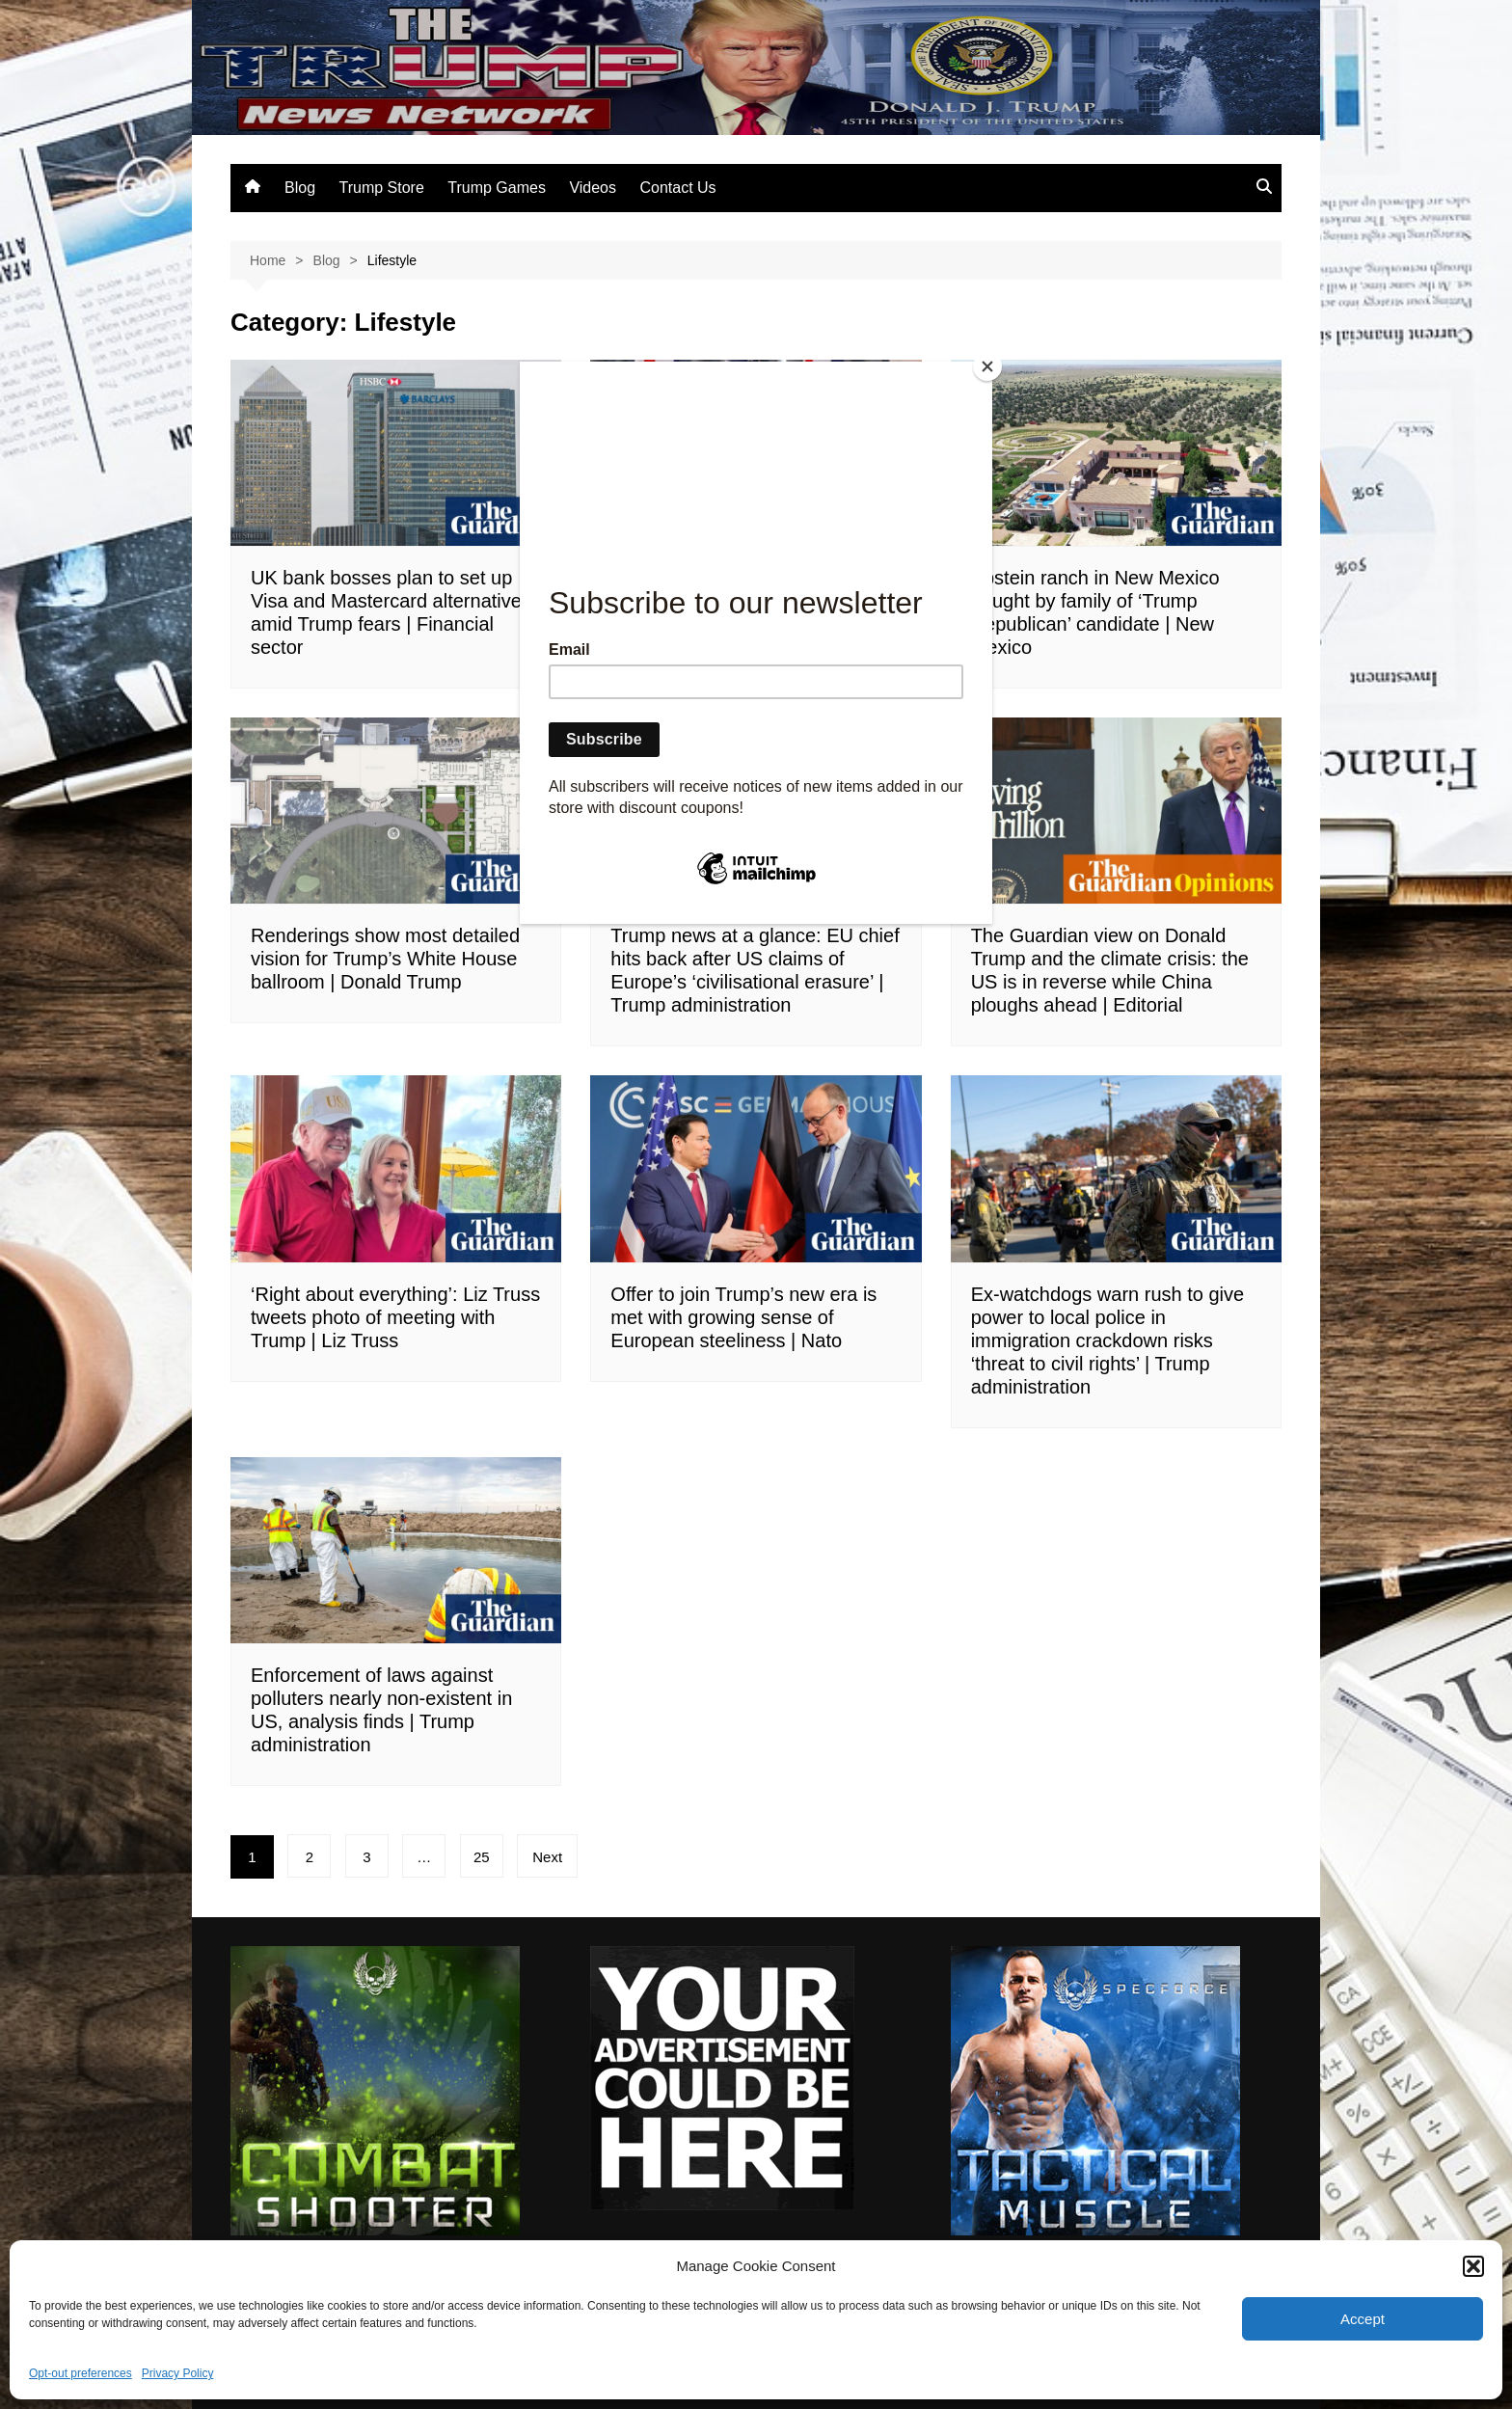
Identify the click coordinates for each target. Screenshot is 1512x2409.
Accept (1362, 2319)
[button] (1473, 2266)
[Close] (987, 366)
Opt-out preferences (80, 2373)
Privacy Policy (178, 2373)
